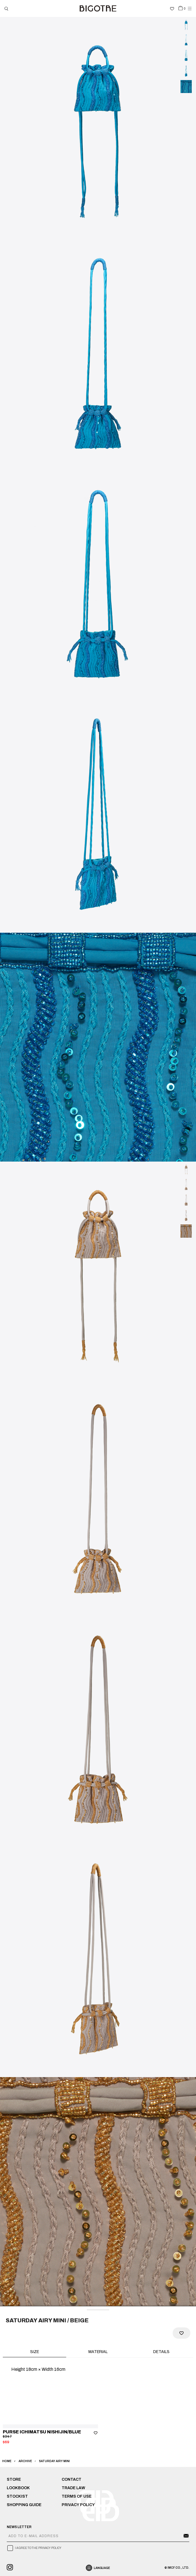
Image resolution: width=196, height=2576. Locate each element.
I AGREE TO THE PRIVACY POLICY (38, 2548)
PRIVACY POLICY (78, 2505)
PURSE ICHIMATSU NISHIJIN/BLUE (42, 2431)
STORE (14, 2479)
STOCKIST (17, 2496)
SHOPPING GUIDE (24, 2505)
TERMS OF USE (77, 2496)
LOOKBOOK (18, 2488)
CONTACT (71, 2479)
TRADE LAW (73, 2488)
